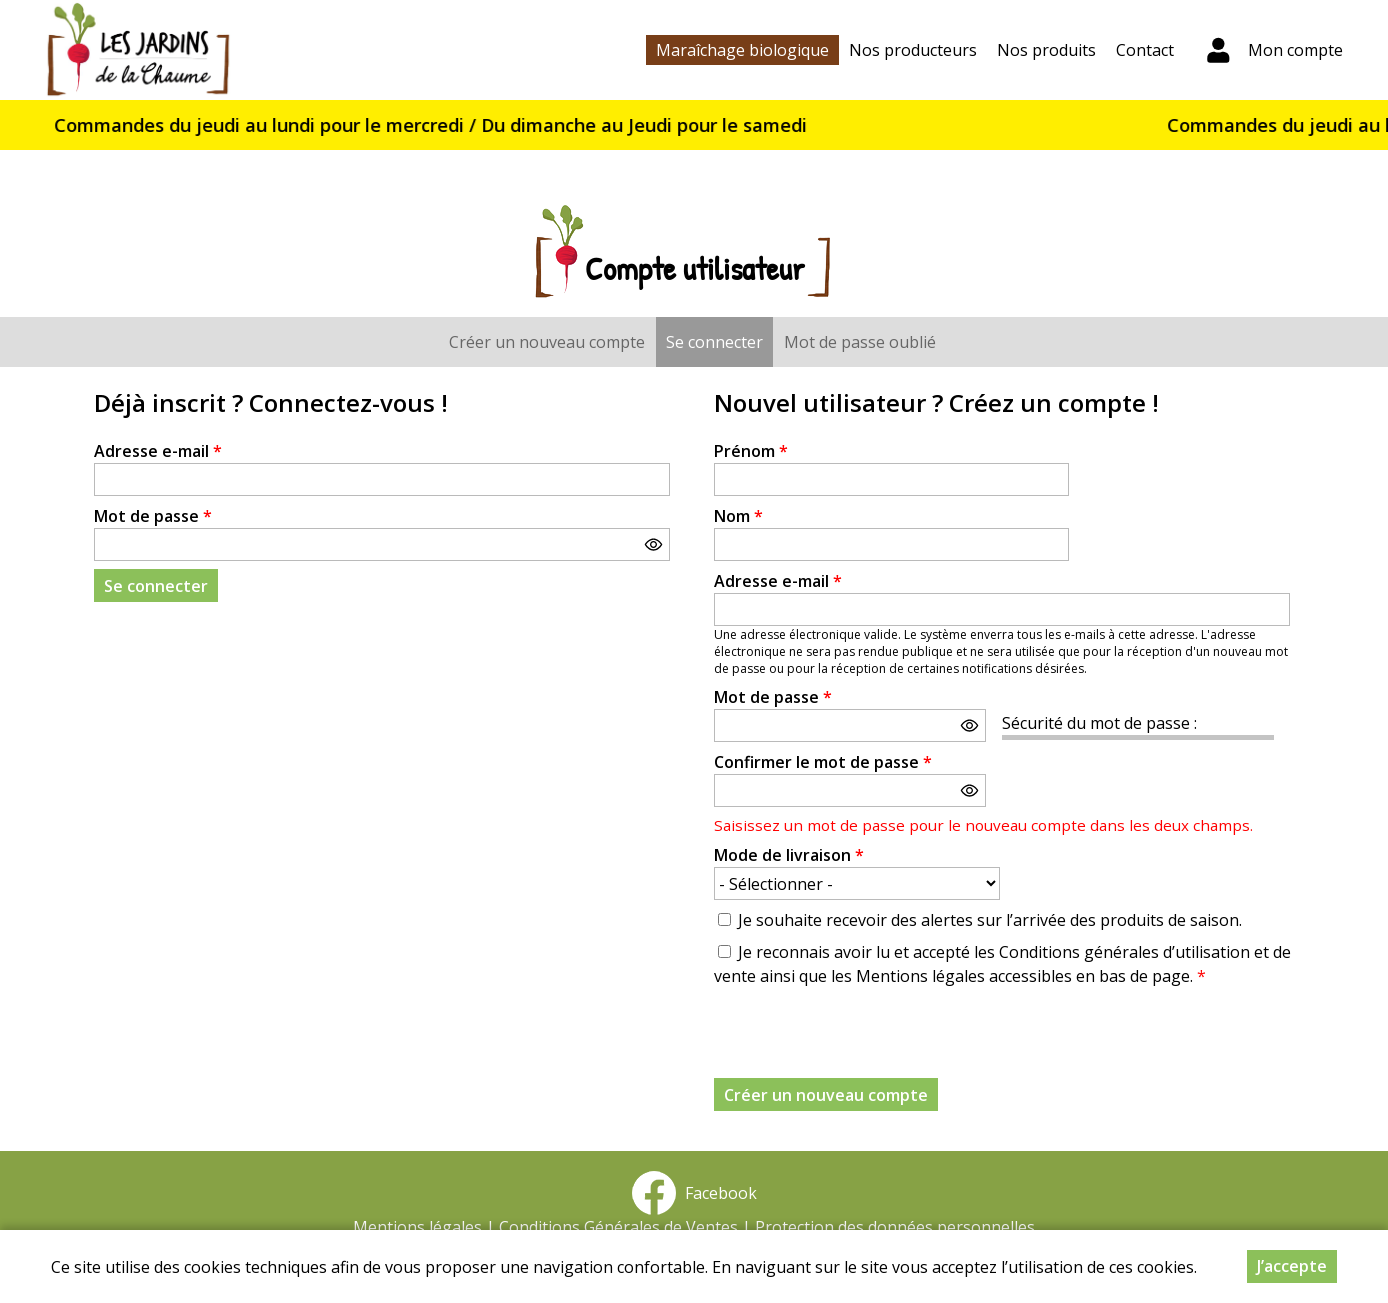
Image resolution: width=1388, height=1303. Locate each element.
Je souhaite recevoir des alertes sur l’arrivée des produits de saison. (990, 920)
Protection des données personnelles (895, 1227)
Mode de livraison (789, 855)
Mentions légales (417, 1227)
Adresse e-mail (158, 451)
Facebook (694, 1193)
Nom (738, 516)
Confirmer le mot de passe (823, 762)
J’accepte (1292, 1266)
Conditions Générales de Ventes (618, 1227)
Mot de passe (153, 516)
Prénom (751, 451)
